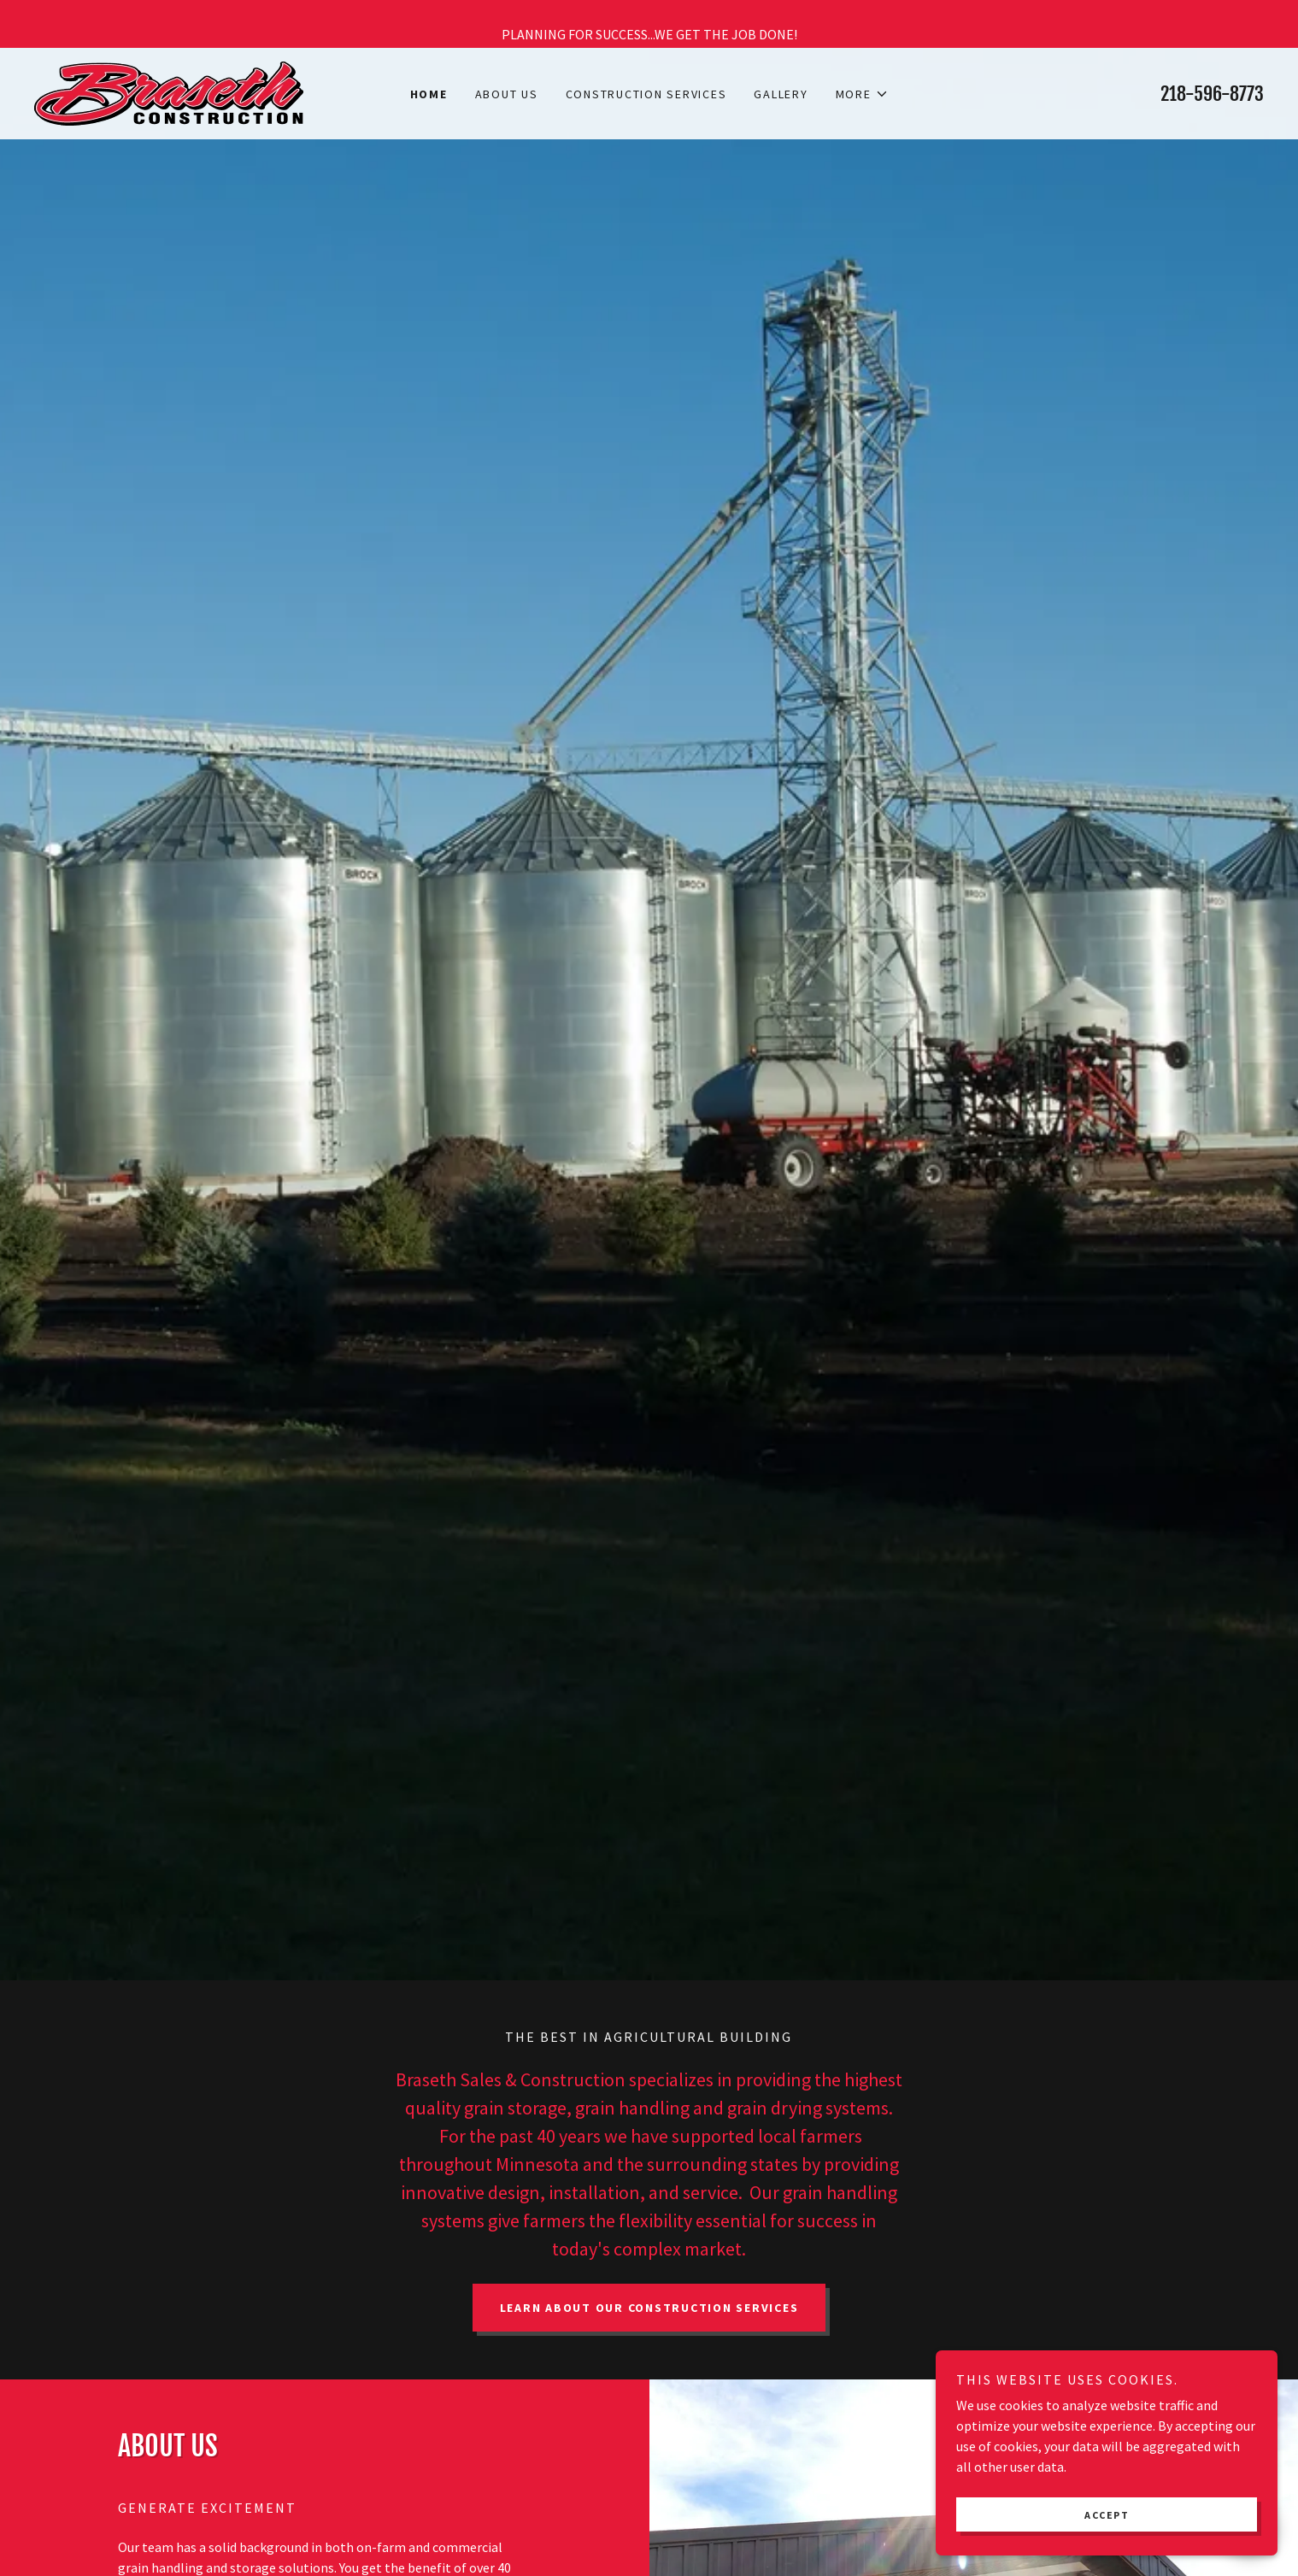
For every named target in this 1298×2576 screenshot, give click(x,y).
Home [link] (429, 94)
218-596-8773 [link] (1212, 93)
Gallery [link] (781, 94)
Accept (1106, 2514)
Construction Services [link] (646, 94)
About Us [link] (506, 94)
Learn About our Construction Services (649, 2307)
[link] (168, 91)
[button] (862, 94)
